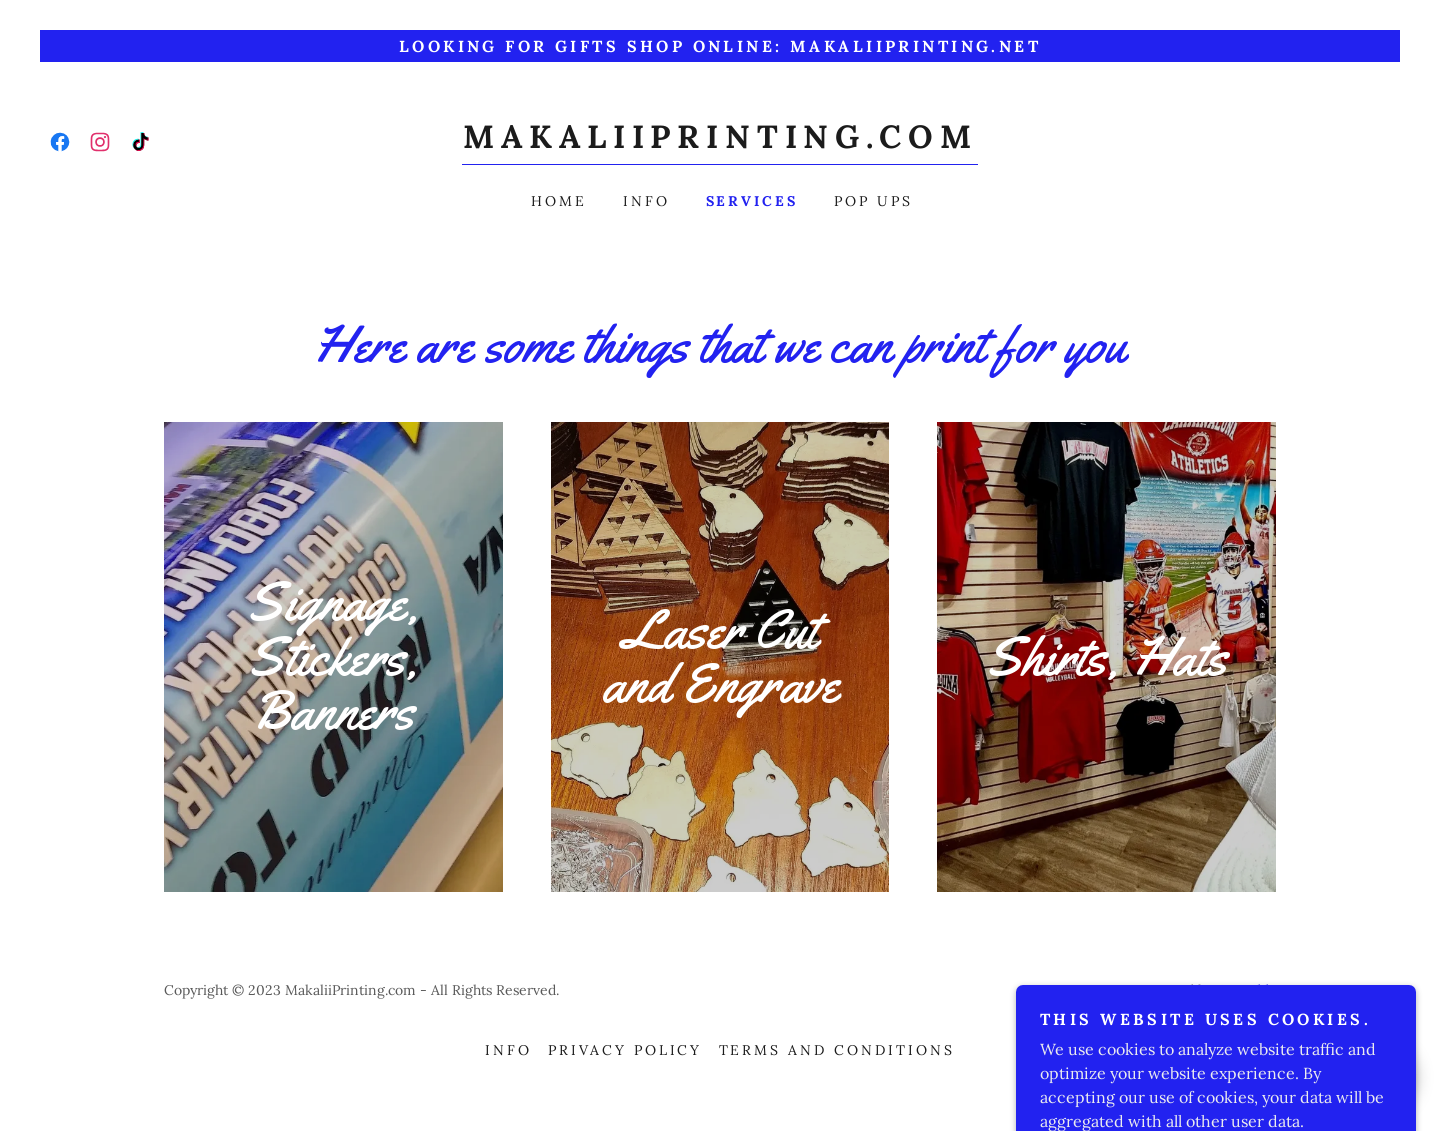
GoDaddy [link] (1246, 990)
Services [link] (752, 201)
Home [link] (559, 201)
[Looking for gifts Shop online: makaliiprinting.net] (720, 46)
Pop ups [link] (873, 201)
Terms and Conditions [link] (837, 1050)
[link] (60, 142)
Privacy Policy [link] (625, 1050)
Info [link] (646, 201)
